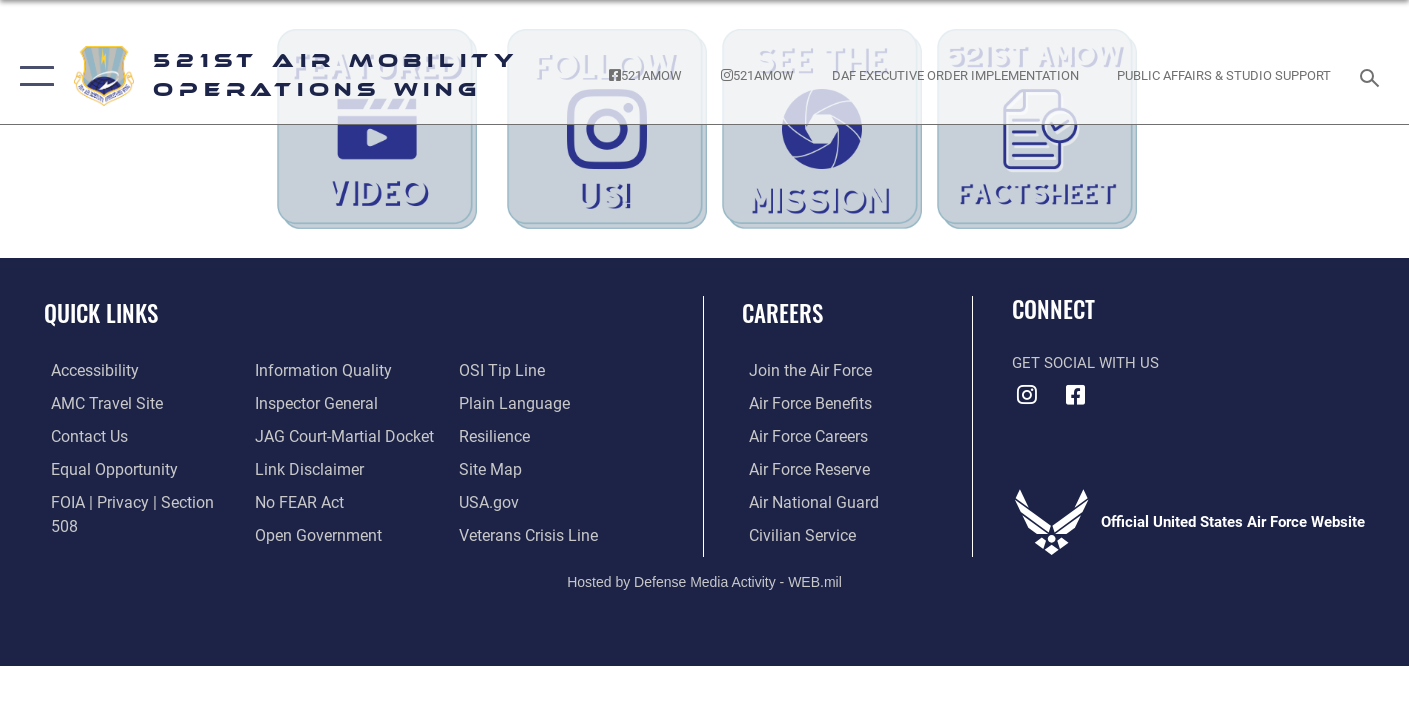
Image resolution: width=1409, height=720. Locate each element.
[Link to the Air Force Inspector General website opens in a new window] (311, 370)
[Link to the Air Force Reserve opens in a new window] (801, 468)
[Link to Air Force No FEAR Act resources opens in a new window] (295, 468)
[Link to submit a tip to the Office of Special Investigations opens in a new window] (292, 533)
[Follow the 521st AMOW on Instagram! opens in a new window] (757, 76)
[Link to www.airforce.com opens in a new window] (801, 370)
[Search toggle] (1372, 76)
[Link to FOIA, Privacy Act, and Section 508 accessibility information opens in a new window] (135, 501)
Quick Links (101, 313)
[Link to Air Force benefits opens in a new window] (801, 403)
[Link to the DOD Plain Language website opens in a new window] (511, 370)
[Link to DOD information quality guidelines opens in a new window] (108, 533)
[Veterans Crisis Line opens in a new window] (528, 501)
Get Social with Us (1085, 363)
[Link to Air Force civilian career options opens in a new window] (793, 533)
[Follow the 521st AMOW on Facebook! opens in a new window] (646, 76)
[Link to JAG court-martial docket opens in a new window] (338, 403)
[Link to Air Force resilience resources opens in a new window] (495, 403)
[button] (32, 76)
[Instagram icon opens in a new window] (1027, 395)
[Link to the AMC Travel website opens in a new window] (97, 403)
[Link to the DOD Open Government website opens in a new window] (311, 501)
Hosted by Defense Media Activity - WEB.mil (704, 580)
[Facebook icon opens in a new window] (1076, 395)
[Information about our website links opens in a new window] (304, 435)
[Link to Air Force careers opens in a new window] (800, 435)
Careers (782, 313)
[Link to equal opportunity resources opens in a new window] (103, 468)
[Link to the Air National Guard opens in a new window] (803, 501)
